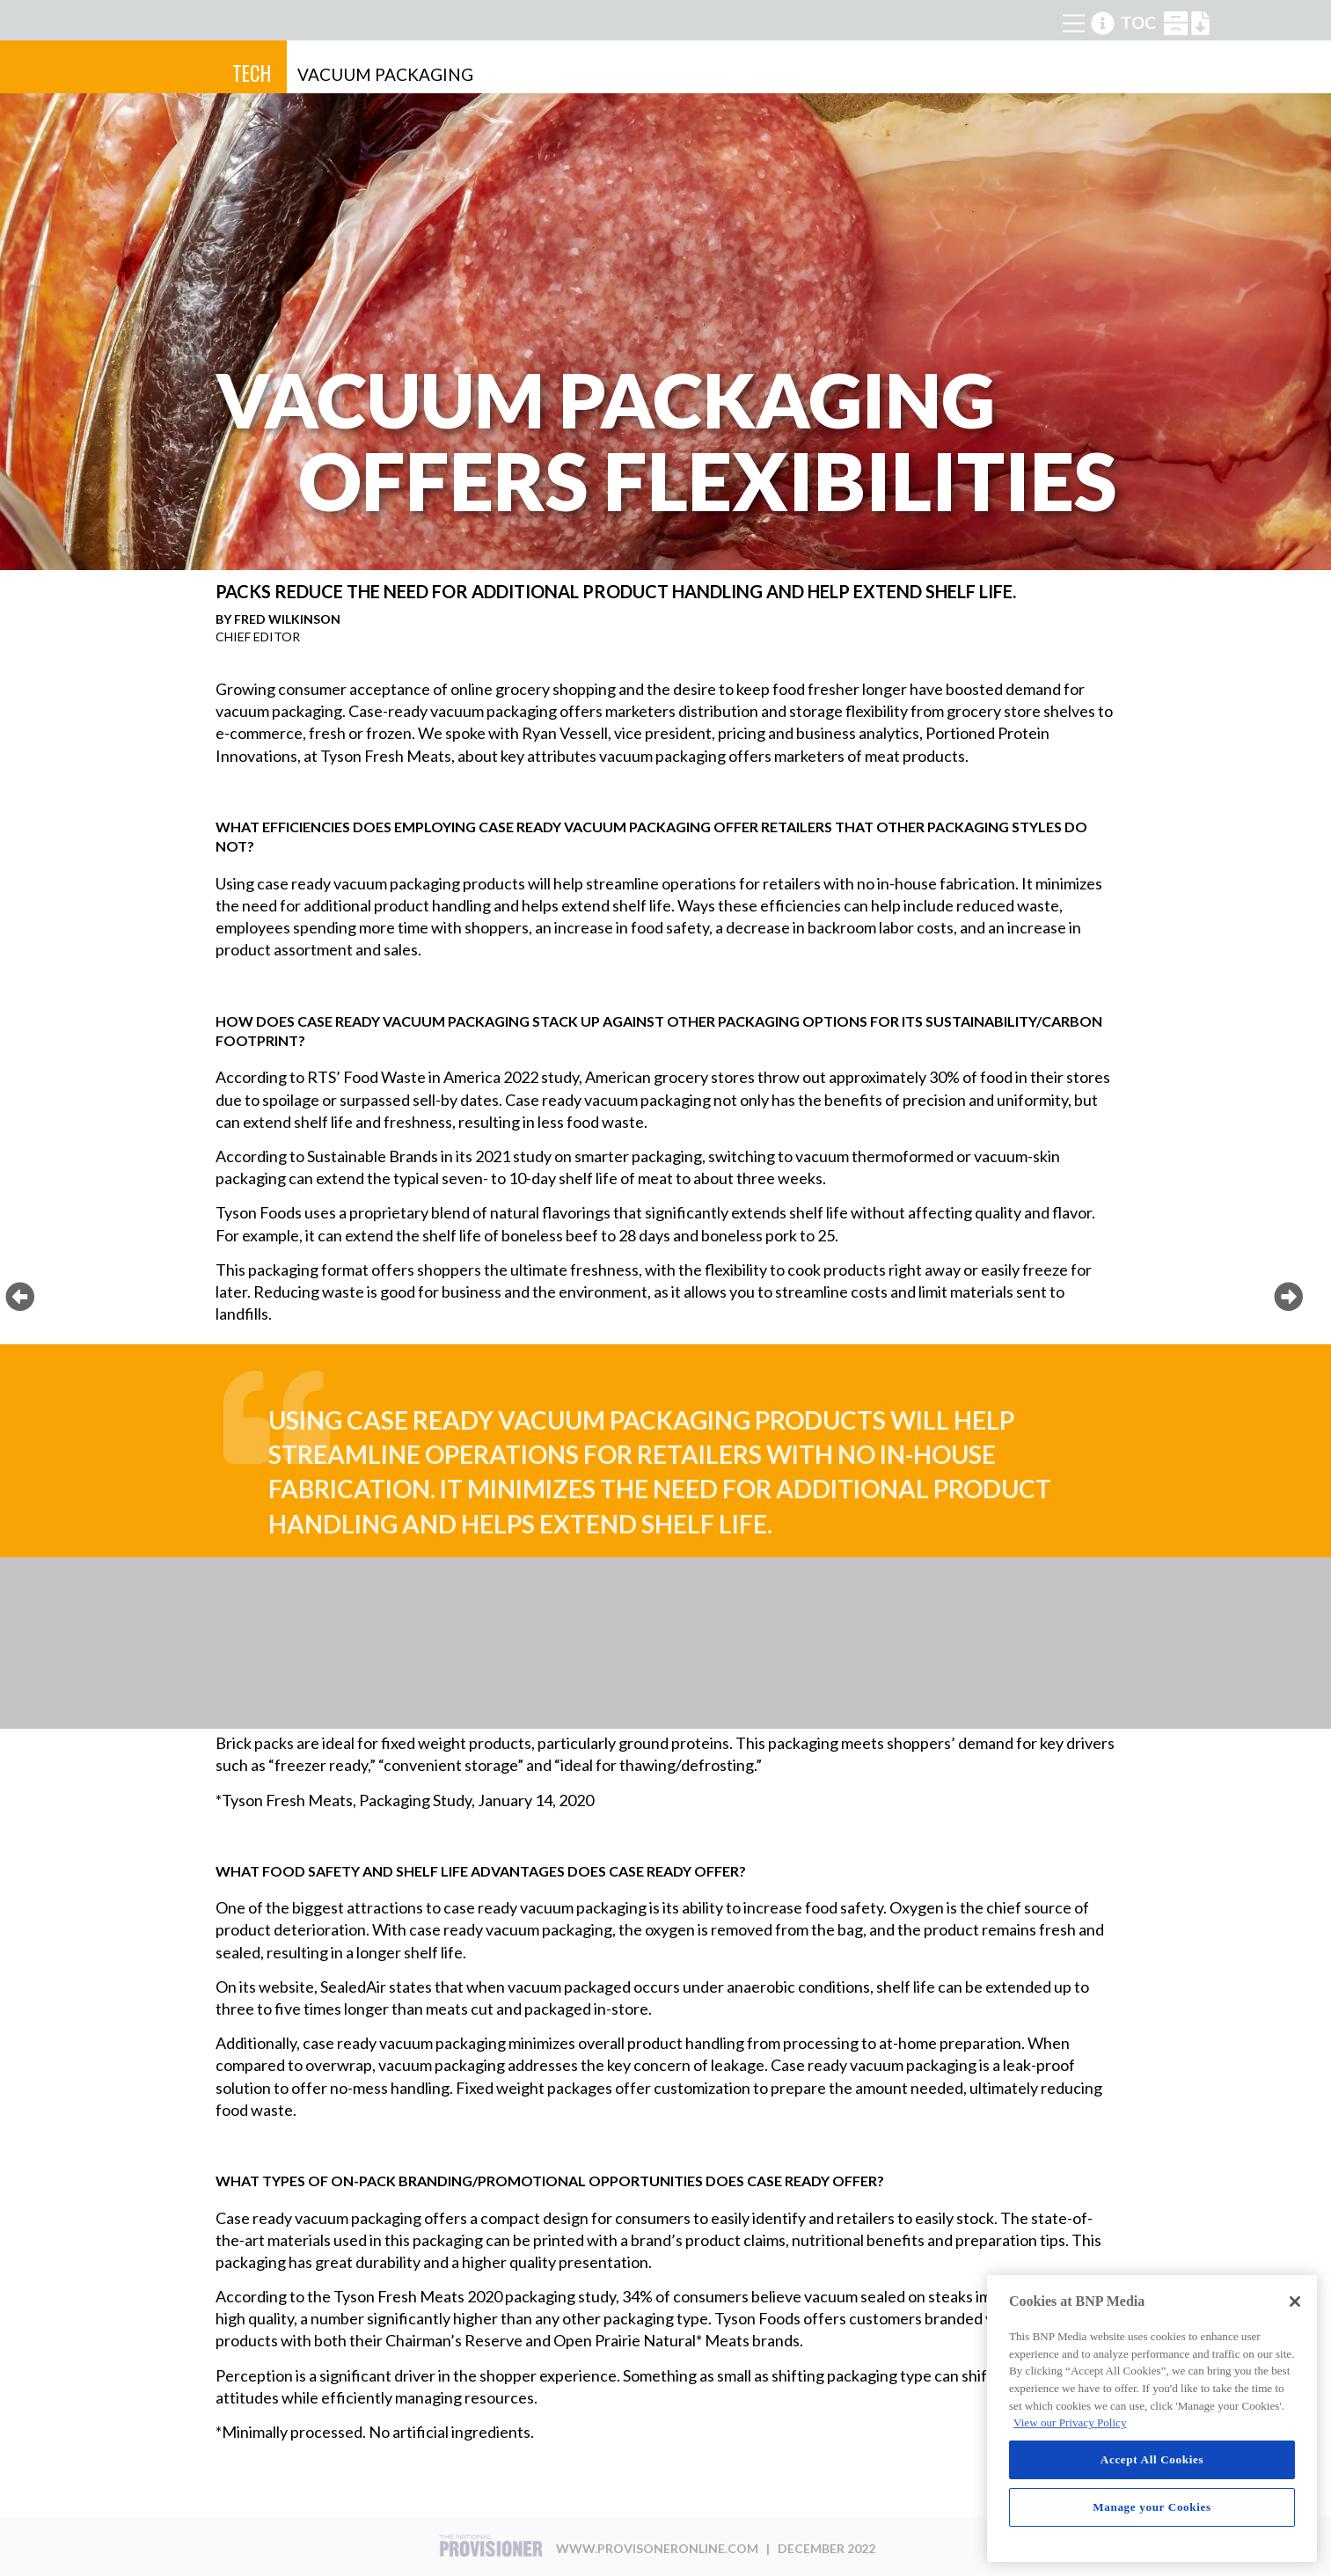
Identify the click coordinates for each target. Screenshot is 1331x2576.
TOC (1138, 23)
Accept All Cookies (1152, 2459)
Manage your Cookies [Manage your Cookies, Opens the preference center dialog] (1152, 2507)
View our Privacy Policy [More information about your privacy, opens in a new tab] (1069, 2422)
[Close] (1295, 2301)
